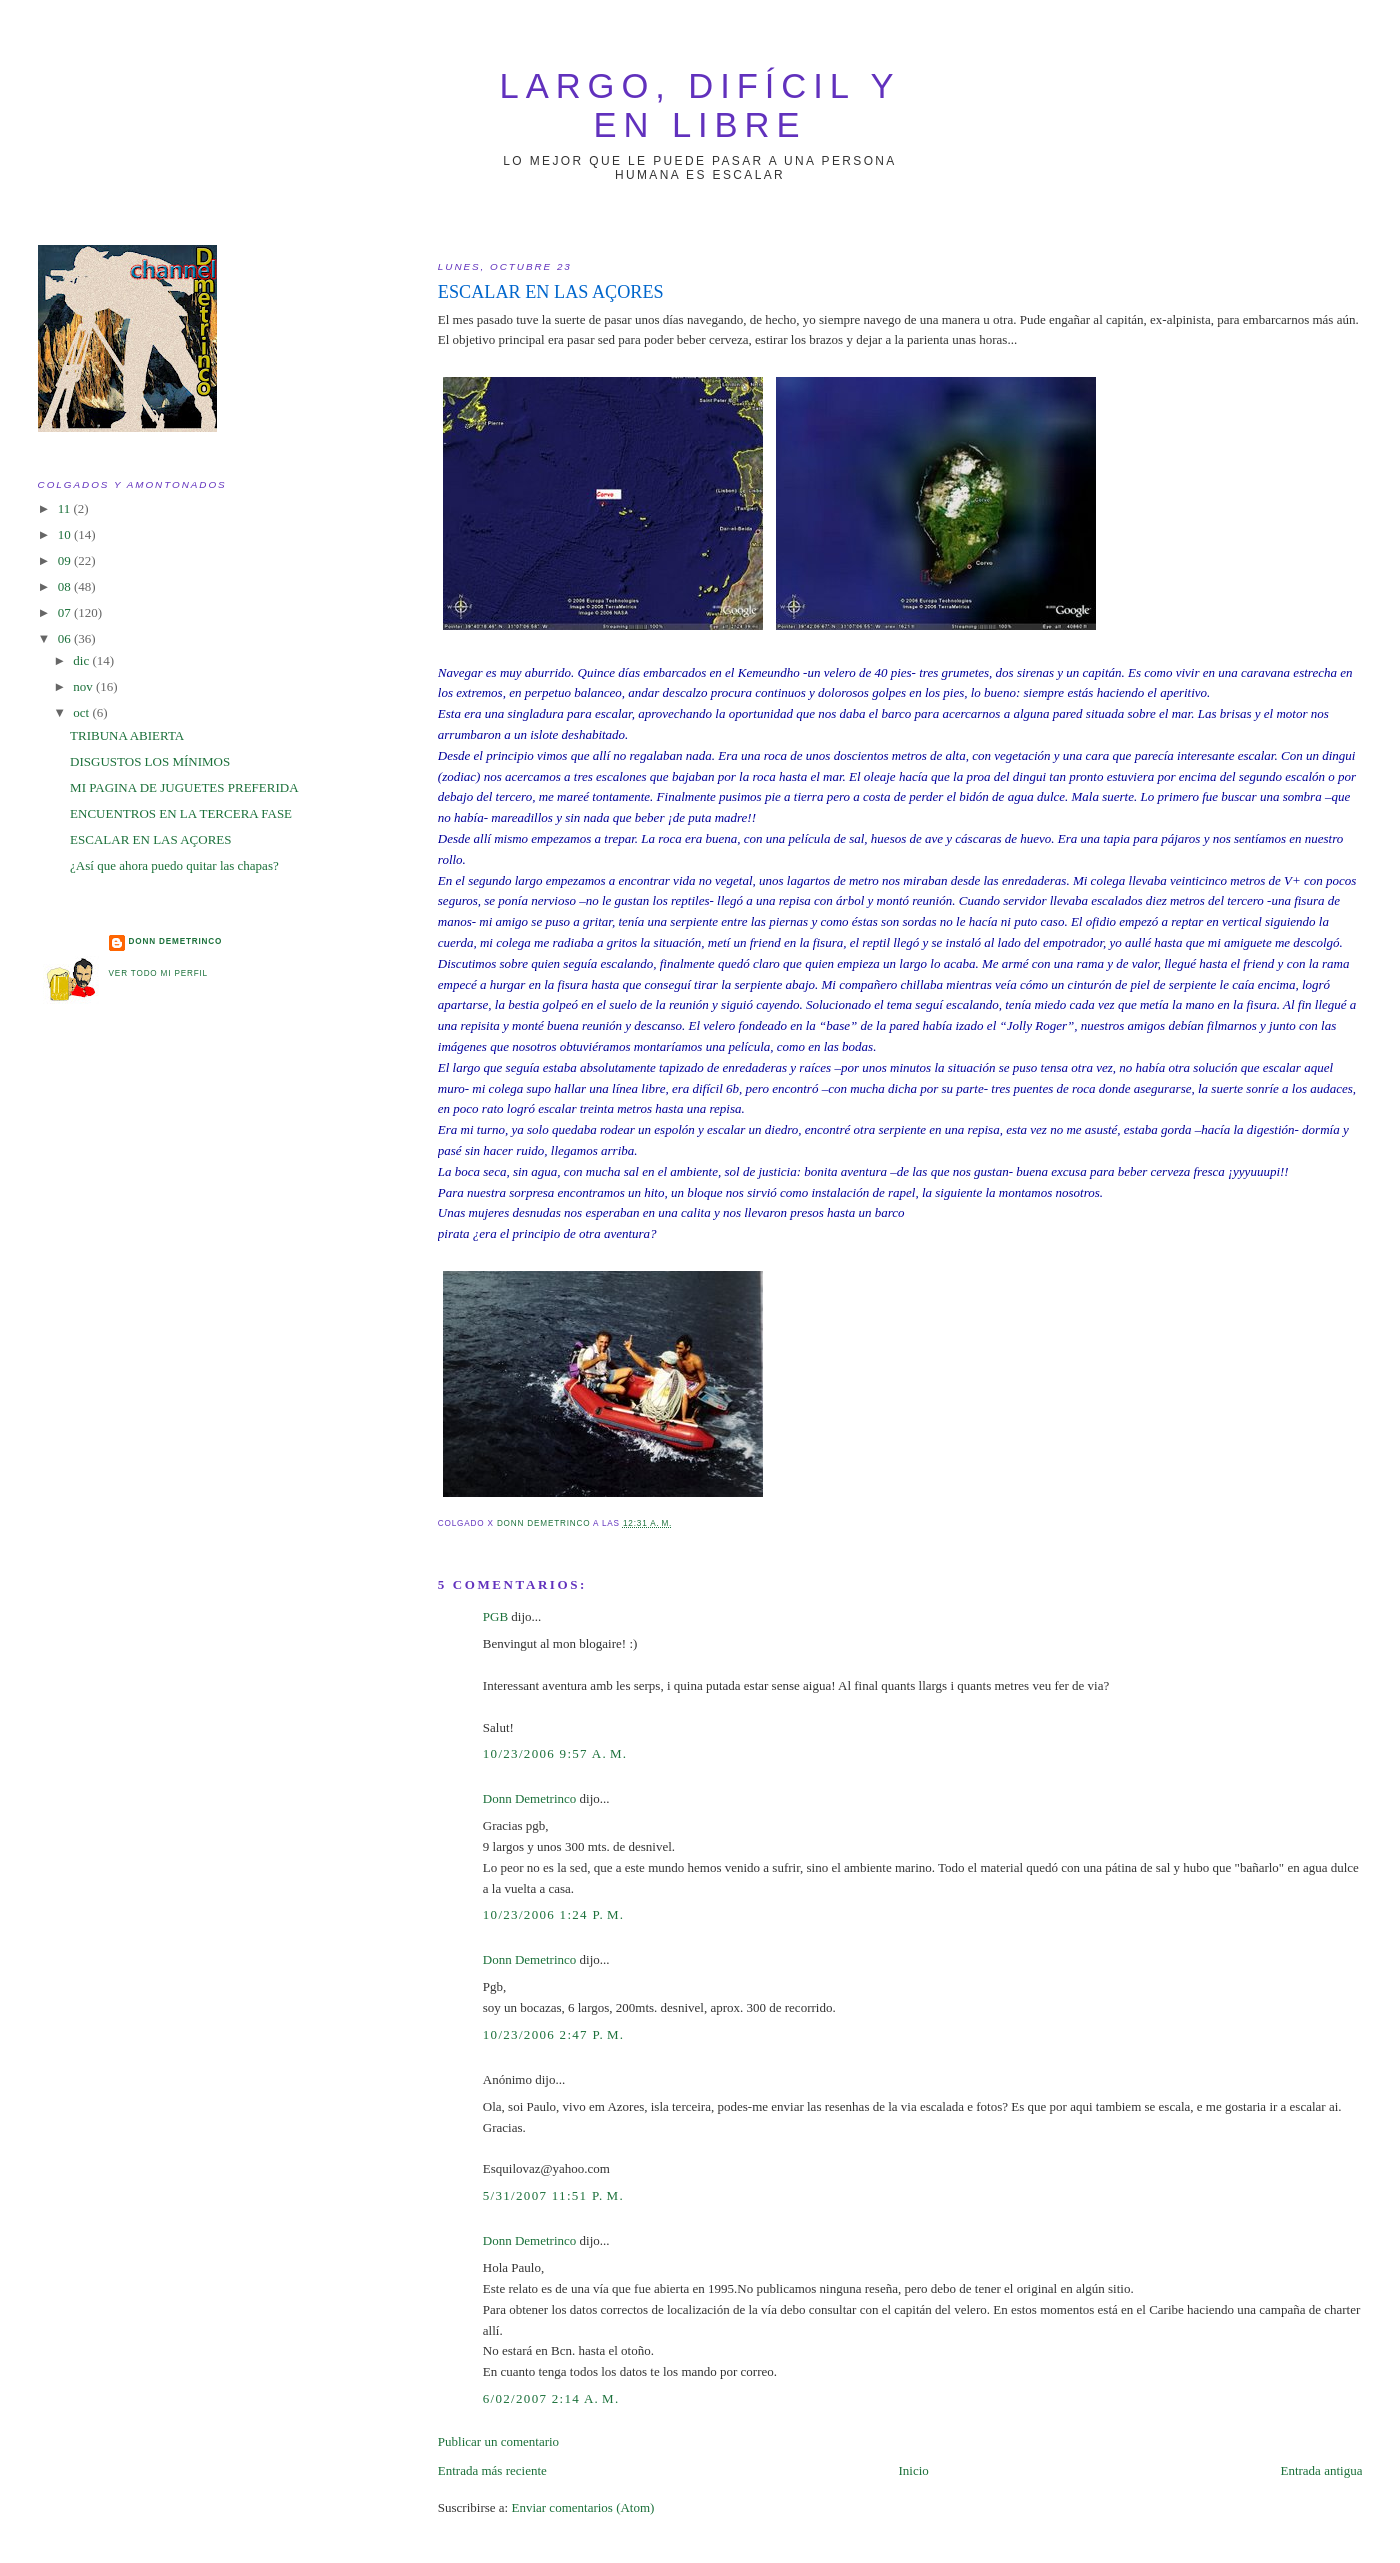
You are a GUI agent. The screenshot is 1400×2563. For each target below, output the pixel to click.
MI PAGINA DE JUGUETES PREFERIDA (184, 787)
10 (66, 534)
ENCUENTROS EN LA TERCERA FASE (181, 813)
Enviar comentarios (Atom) (582, 2507)
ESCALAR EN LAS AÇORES (150, 839)
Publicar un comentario (498, 2441)
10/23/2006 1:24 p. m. (554, 1914)
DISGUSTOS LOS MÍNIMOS (150, 761)
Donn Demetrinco (530, 1798)
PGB (495, 1616)
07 (66, 612)
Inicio (913, 2470)
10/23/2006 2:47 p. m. (554, 2034)
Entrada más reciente (492, 2470)
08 (66, 586)
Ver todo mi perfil (158, 973)
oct (82, 712)
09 (66, 560)
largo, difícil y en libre (700, 105)
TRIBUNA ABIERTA (127, 735)
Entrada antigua (1321, 2470)
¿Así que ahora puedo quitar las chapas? (174, 865)
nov (84, 686)
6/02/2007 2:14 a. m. (551, 2398)
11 (66, 508)
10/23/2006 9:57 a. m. (555, 1753)
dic (82, 660)
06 (66, 638)
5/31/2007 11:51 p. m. (553, 2195)
